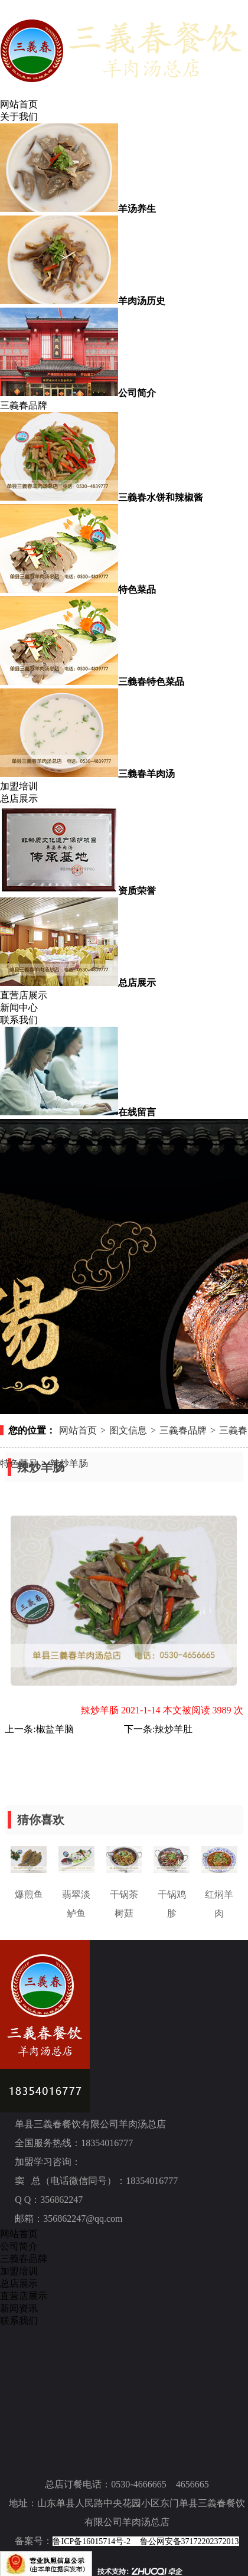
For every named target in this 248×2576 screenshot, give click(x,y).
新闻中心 (19, 1008)
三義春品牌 (23, 405)
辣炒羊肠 (69, 1463)
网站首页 (19, 104)
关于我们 (19, 117)
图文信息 (128, 1430)
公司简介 (19, 2246)
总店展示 (19, 799)
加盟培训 (19, 786)
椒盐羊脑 (55, 1729)
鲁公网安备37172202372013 (189, 2541)
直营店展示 (23, 995)
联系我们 (19, 1020)
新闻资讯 (19, 2308)
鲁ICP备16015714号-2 (91, 2541)
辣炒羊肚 (173, 1729)
